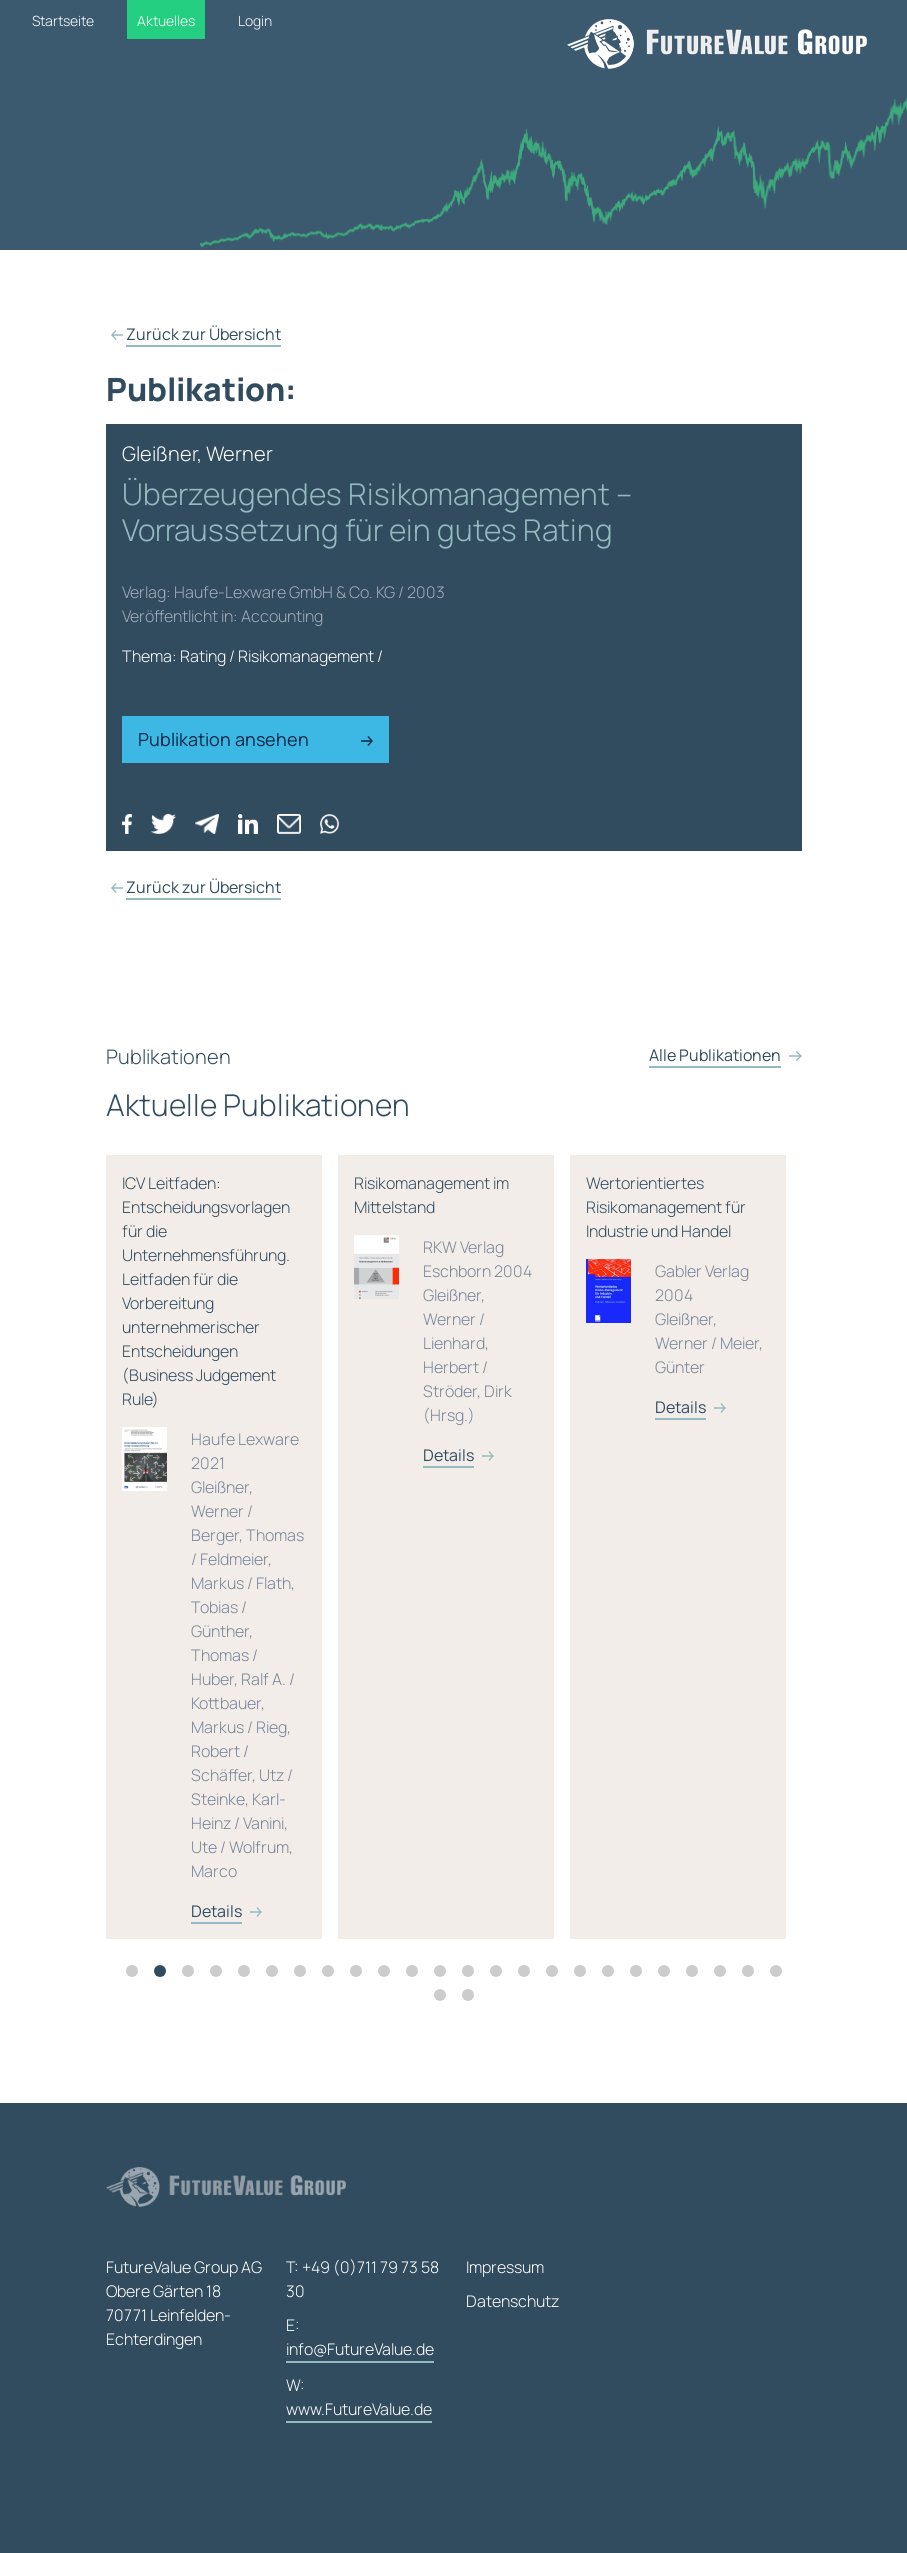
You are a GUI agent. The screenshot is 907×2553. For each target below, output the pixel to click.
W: (359, 2398)
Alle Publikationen (715, 1139)
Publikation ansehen (256, 739)
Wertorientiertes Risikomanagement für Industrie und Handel (678, 1337)
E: (360, 2338)
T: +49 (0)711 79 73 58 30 (362, 2279)
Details (216, 1953)
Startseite (63, 20)
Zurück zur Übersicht (203, 334)
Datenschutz (512, 2301)
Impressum (505, 2267)
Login (255, 20)
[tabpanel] (222, 1589)
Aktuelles (166, 20)
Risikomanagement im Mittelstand (446, 1361)
